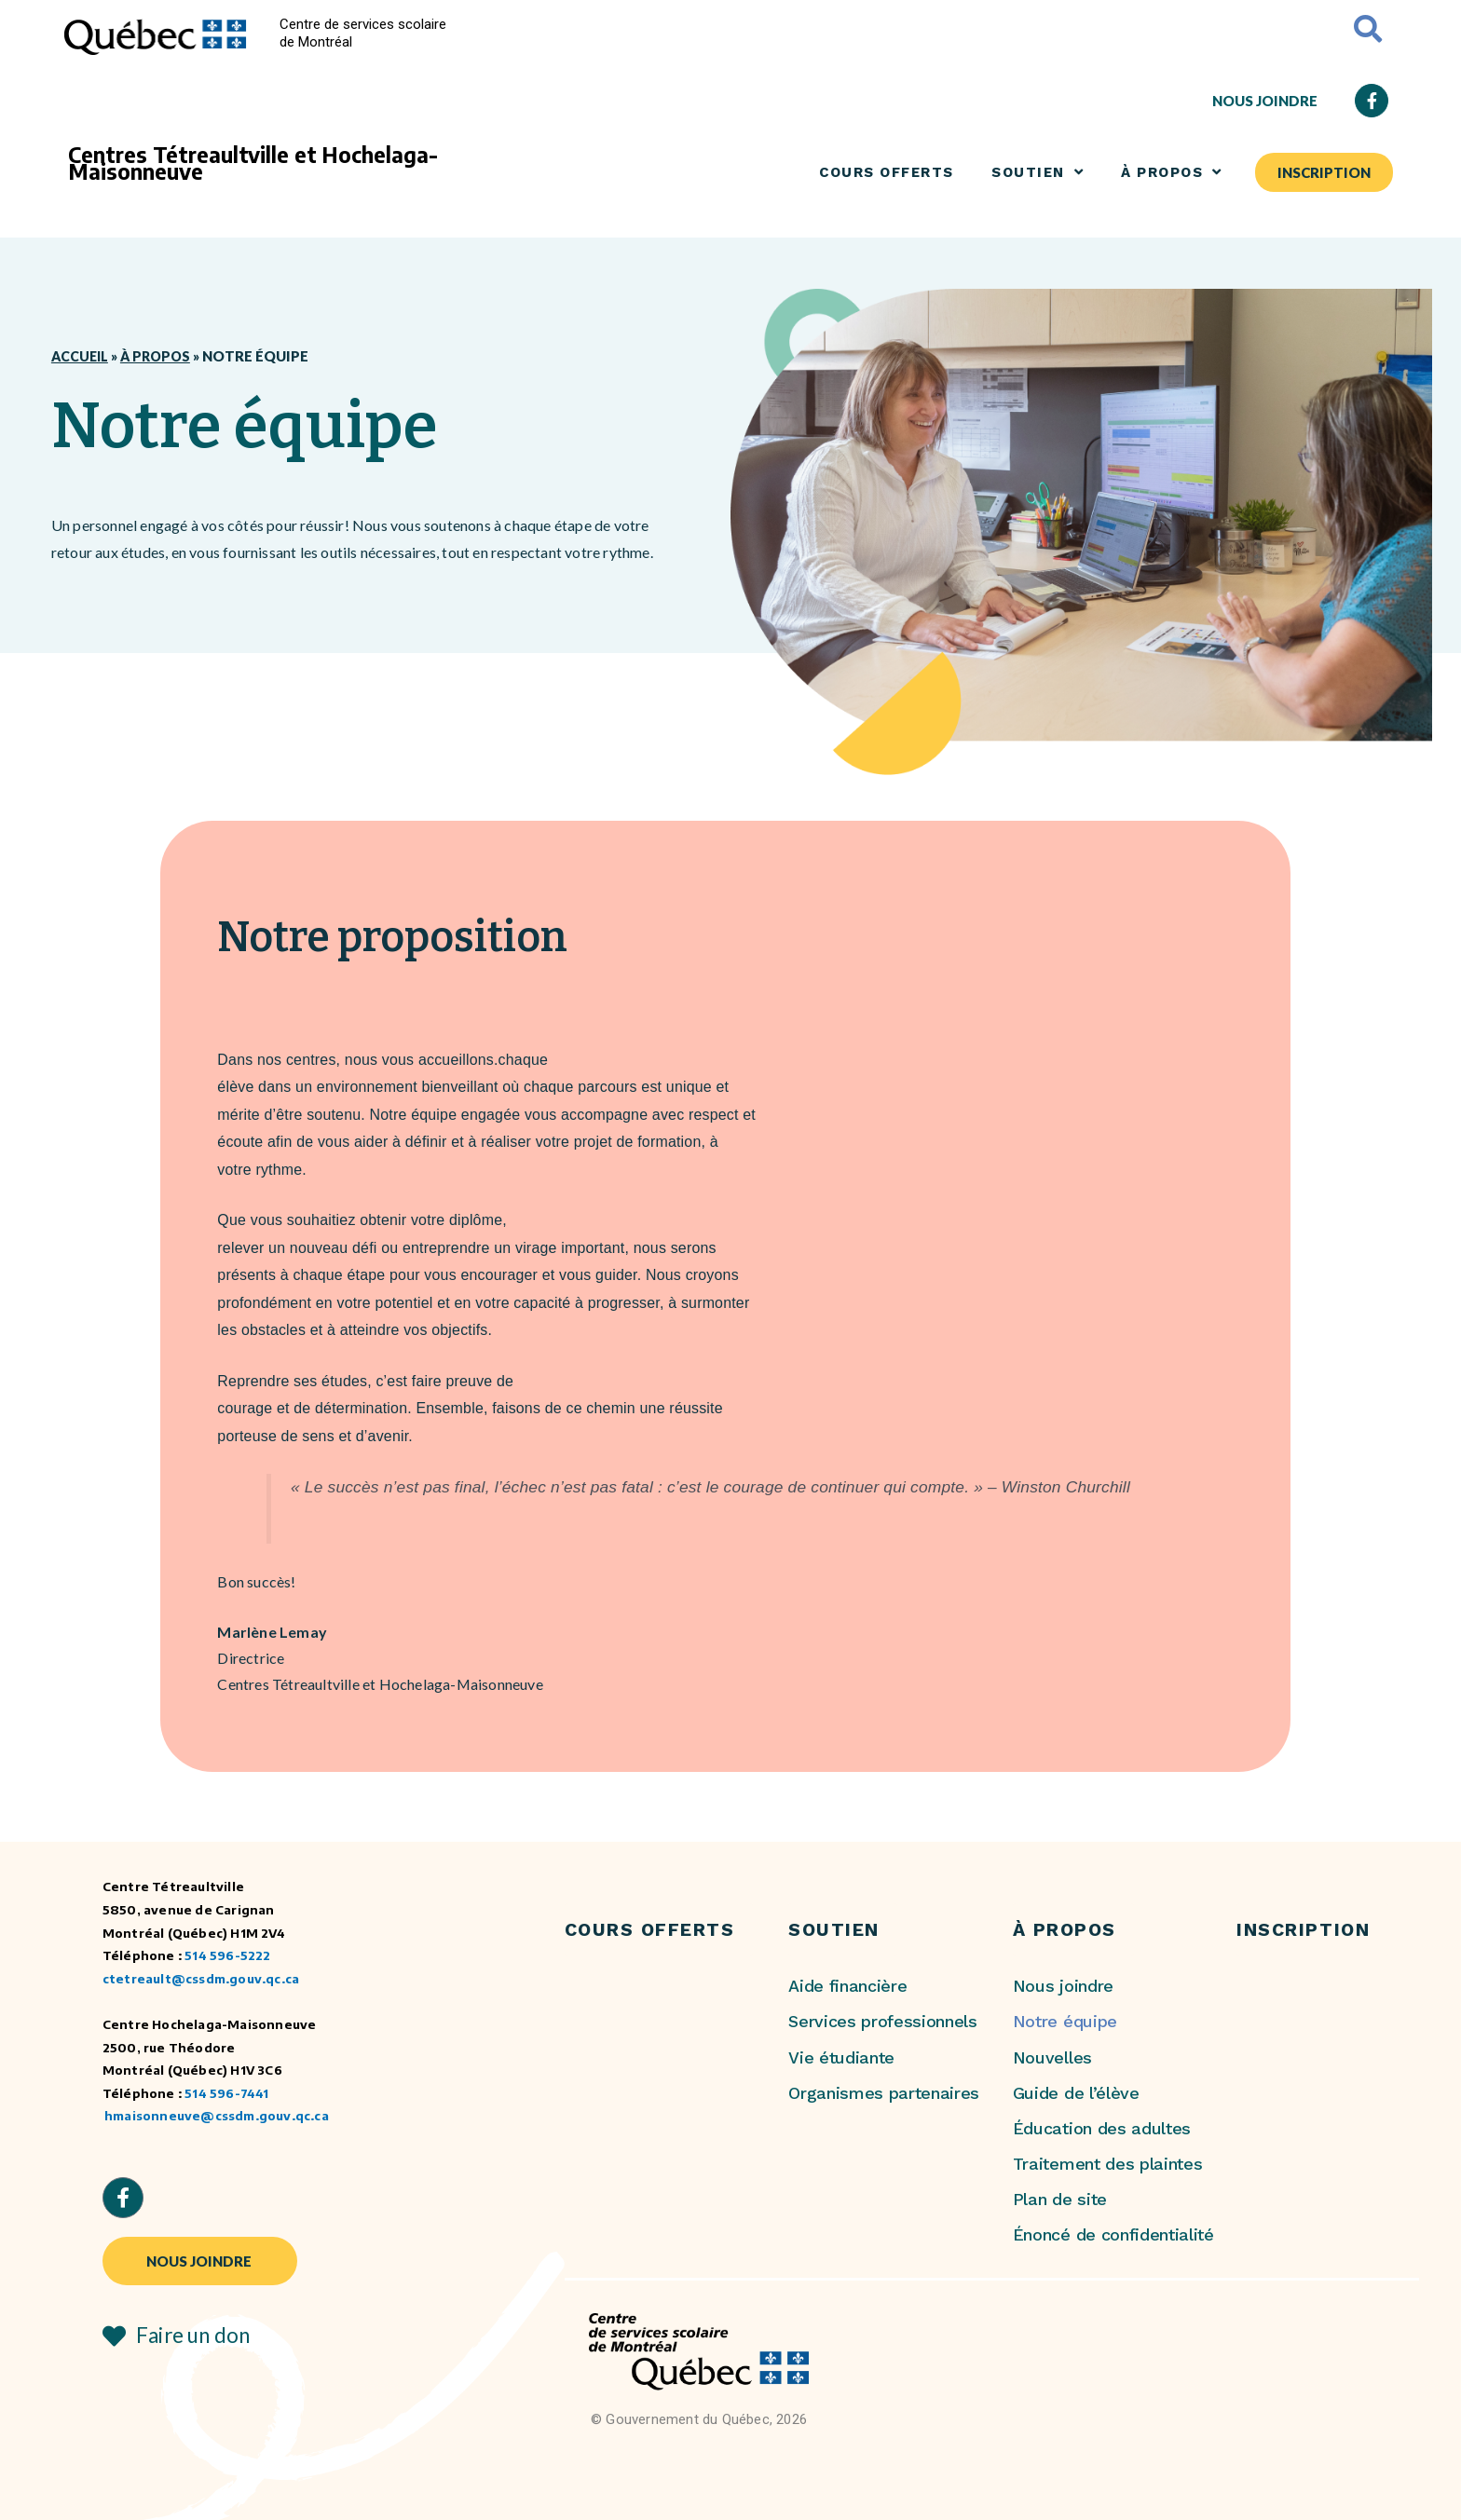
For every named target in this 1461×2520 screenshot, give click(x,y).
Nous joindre (1063, 1986)
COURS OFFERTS (886, 172)
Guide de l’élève (1076, 2093)
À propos (160, 356)
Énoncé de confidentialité (1113, 2234)
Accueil (81, 356)
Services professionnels (882, 2021)
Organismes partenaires (883, 2093)
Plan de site (1060, 2199)
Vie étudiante (841, 2057)
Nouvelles (1052, 2057)
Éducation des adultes (1102, 2128)
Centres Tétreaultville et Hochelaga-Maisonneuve (253, 163)
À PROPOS (1171, 172)
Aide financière (847, 1986)
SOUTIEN (1037, 172)
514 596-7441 (226, 2093)
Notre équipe (1065, 2021)
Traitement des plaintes (1108, 2163)
